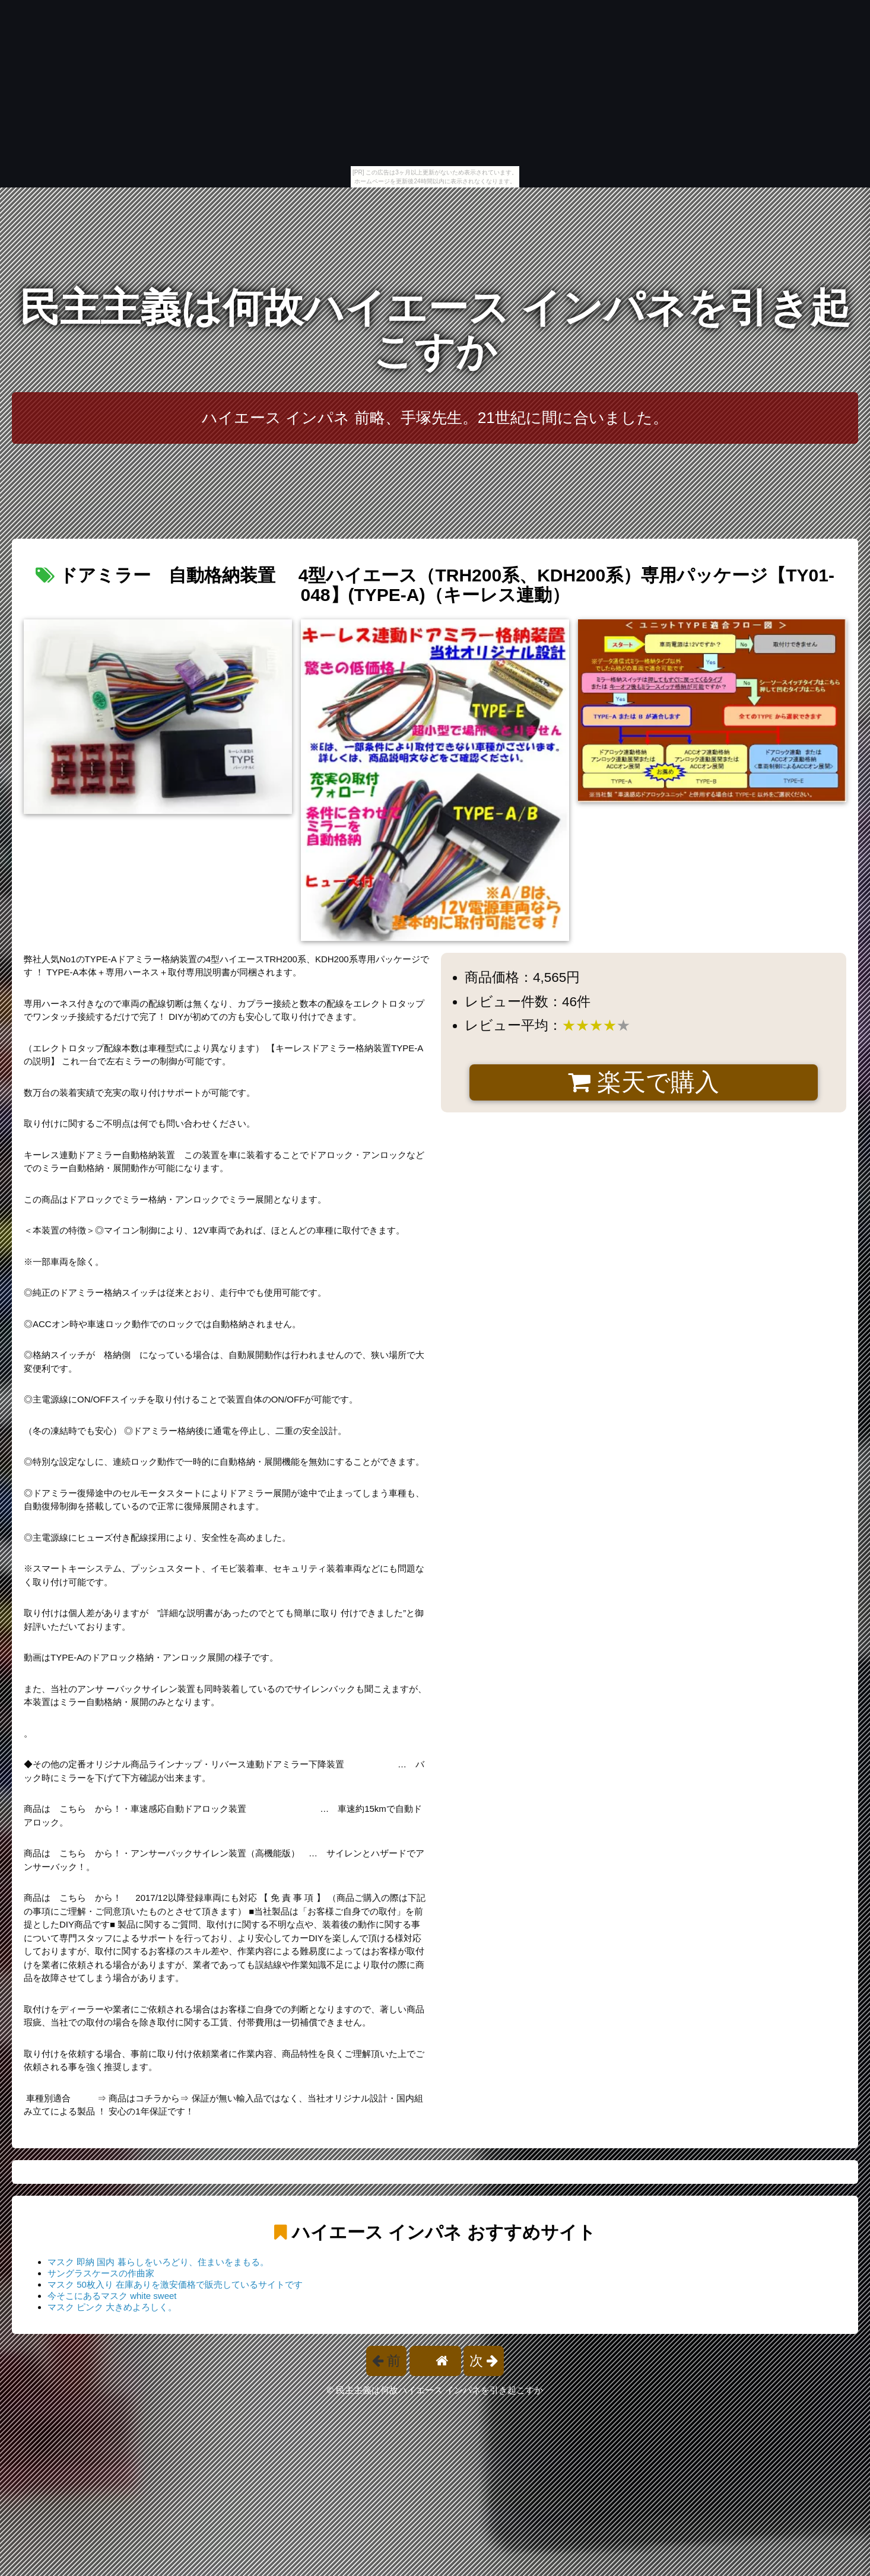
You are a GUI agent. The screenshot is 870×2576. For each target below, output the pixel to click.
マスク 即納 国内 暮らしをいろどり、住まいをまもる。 (158, 2262)
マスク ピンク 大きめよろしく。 (112, 2307)
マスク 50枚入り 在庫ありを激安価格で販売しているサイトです (175, 2284)
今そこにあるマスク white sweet (112, 2296)
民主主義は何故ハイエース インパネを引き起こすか (435, 329)
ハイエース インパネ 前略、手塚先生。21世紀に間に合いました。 (435, 418)
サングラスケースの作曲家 (100, 2273)
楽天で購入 (643, 1082)
